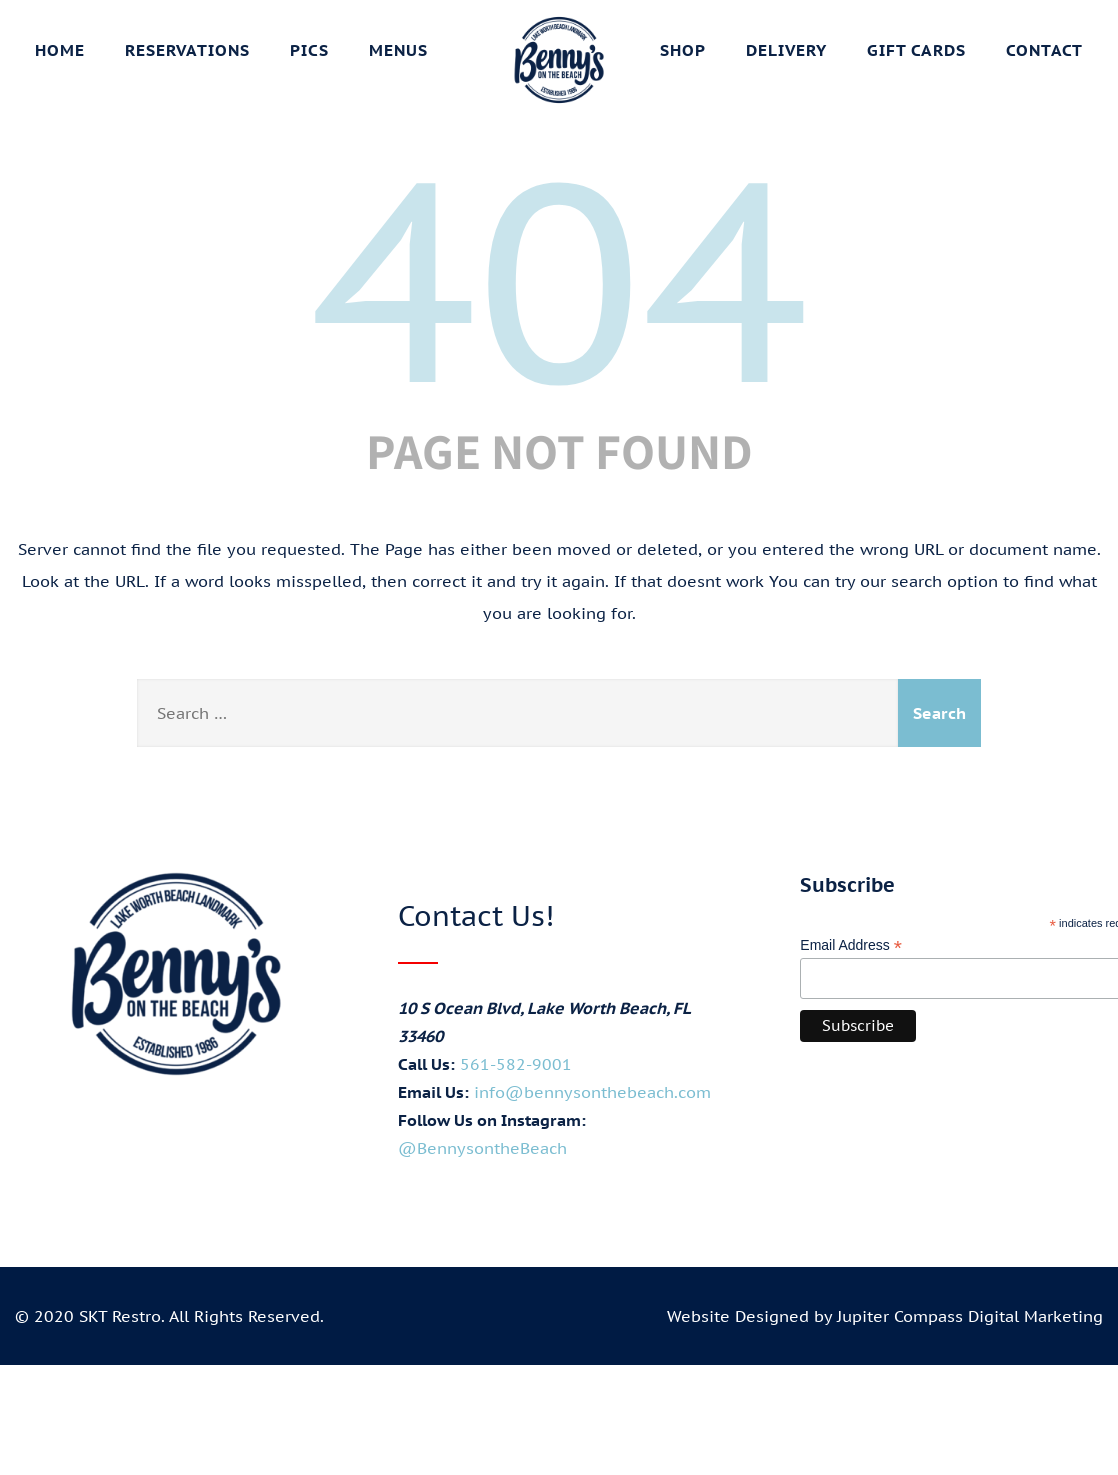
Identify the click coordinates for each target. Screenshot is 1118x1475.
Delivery (786, 50)
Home (60, 50)
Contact (1044, 50)
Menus (398, 50)
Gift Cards (916, 50)
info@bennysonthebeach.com (592, 1092)
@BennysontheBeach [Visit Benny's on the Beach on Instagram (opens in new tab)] (482, 1148)
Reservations (187, 50)
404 (559, 278)
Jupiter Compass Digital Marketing (970, 1316)
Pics (309, 50)
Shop (683, 50)
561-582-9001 (516, 1064)
